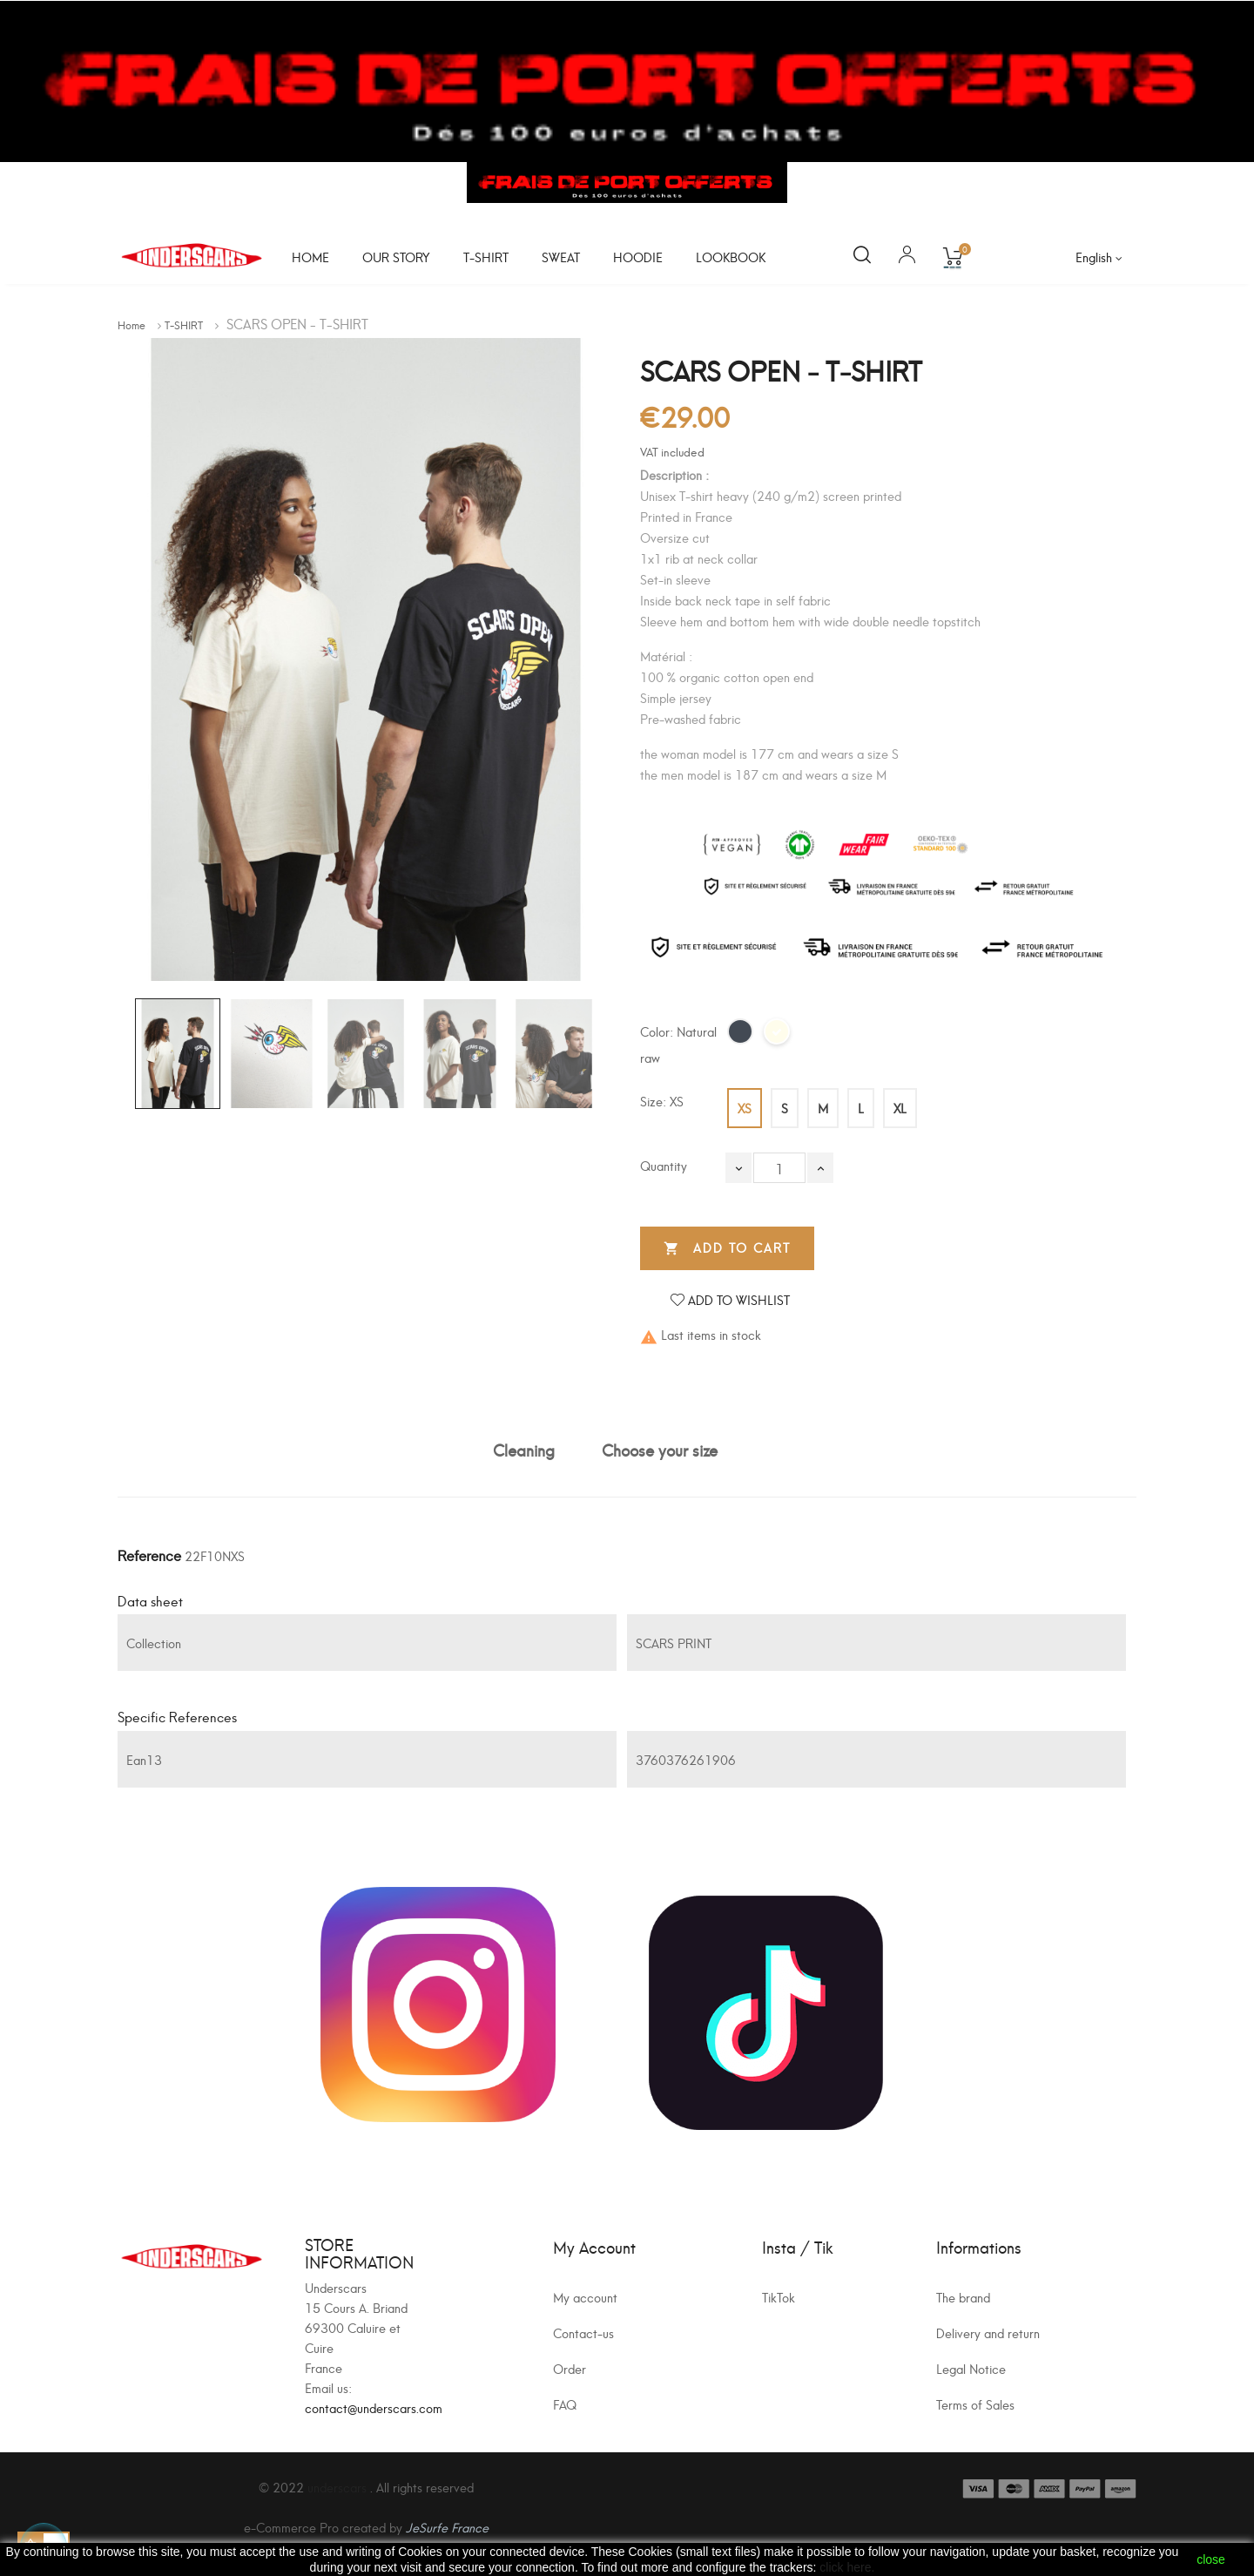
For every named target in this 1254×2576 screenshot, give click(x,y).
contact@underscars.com (373, 2407)
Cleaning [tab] (524, 1449)
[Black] (741, 1036)
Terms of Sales (975, 2404)
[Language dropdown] (1099, 257)
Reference (149, 1554)
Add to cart (727, 1248)
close (1211, 2559)
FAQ (564, 2404)
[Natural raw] (778, 1036)
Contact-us (583, 2332)
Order (569, 2368)
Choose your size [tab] (660, 1449)
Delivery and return (988, 2332)
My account (585, 2297)
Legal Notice (971, 2368)
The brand (963, 2297)
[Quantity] (779, 1168)
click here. (846, 2567)
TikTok (778, 2297)
